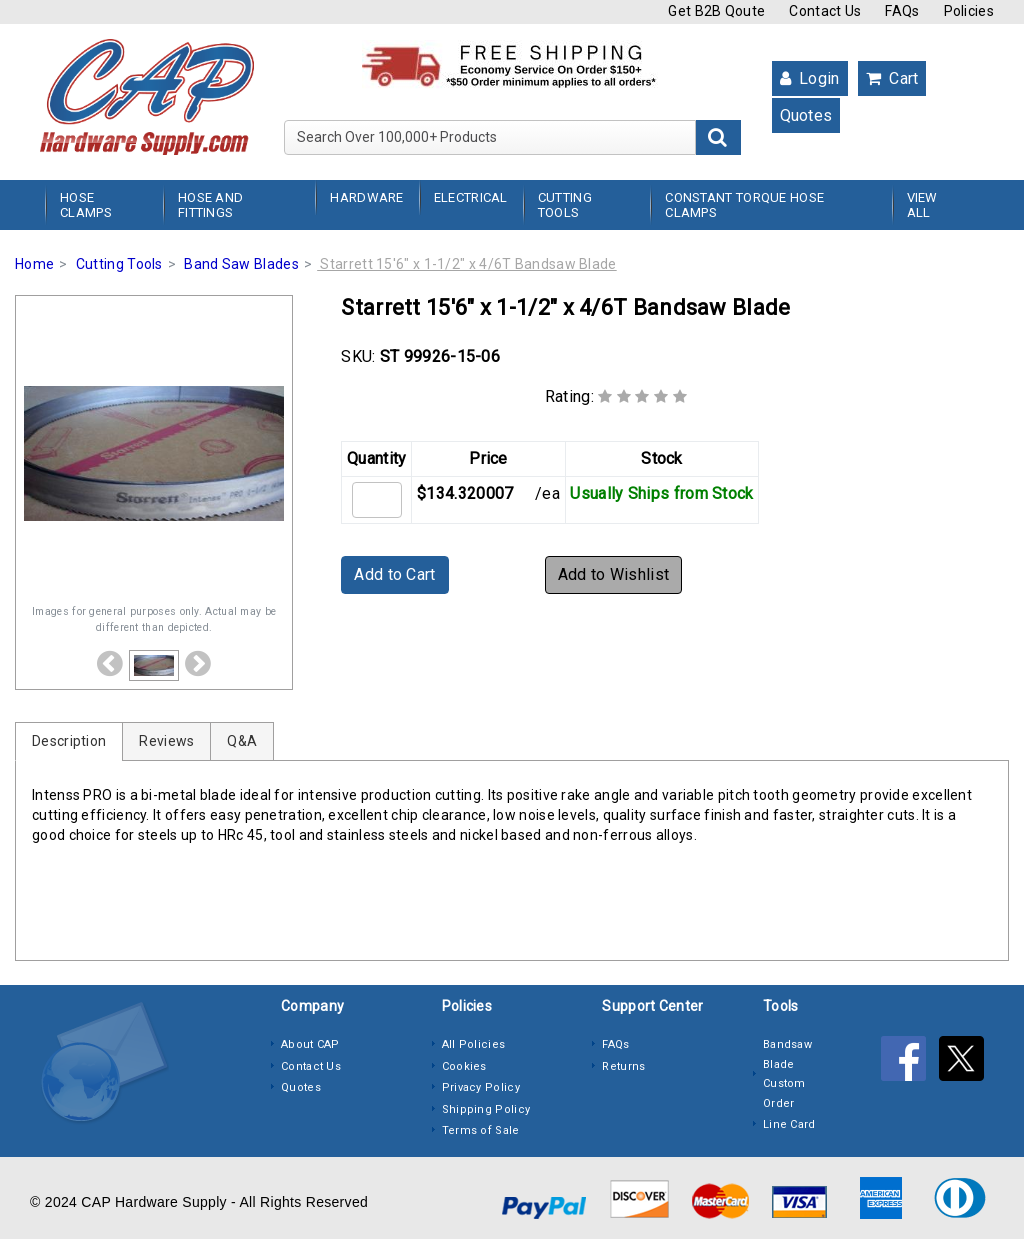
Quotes (806, 115)
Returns (623, 1066)
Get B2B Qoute (716, 11)
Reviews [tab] (166, 741)
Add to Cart (394, 574)
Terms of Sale (481, 1130)
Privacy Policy (481, 1087)
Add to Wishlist (614, 574)
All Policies (474, 1044)
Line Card (789, 1124)
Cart (892, 78)
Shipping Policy (486, 1109)
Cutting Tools (565, 205)
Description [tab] (69, 741)
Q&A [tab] (242, 741)
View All (922, 205)
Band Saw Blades (241, 264)
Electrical (471, 197)
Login (810, 78)
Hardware (366, 197)
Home (34, 264)
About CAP (310, 1044)
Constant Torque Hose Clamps (744, 205)
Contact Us (825, 11)
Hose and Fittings (210, 205)
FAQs (902, 11)
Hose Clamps (86, 205)
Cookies (464, 1066)
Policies (969, 11)
